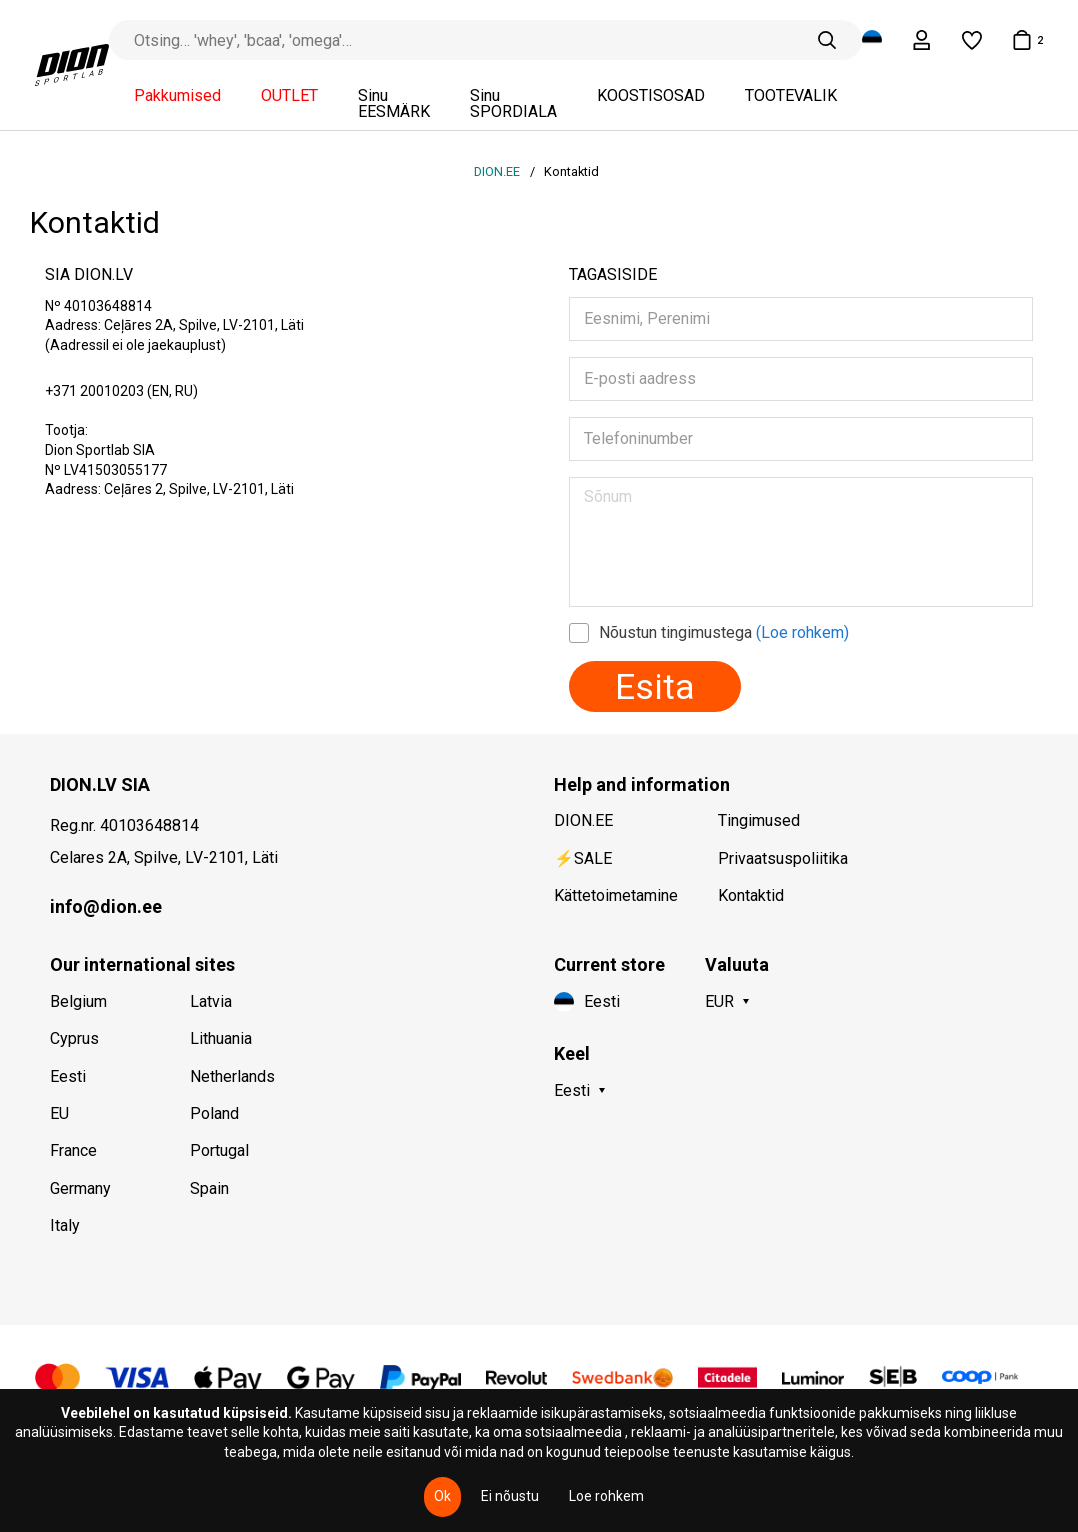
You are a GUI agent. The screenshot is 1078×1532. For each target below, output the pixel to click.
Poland (214, 1113)
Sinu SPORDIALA (513, 104)
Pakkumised (177, 96)
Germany (80, 1188)
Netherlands (232, 1076)
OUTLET (289, 96)
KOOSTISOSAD (651, 96)
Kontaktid (751, 895)
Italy (65, 1225)
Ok (442, 1496)
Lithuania (221, 1038)
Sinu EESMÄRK (394, 104)
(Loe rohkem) (802, 632)
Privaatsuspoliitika (783, 858)
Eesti (68, 1076)
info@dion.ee (106, 906)
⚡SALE (583, 858)
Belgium (78, 1001)
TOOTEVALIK (791, 96)
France (73, 1150)
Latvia (211, 1001)
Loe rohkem (606, 1496)
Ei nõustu (510, 1496)
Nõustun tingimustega (724, 632)
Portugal (219, 1150)
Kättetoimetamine (616, 895)
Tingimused (759, 820)
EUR (719, 1001)
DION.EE (498, 171)
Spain (209, 1188)
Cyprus (74, 1038)
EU (59, 1113)
